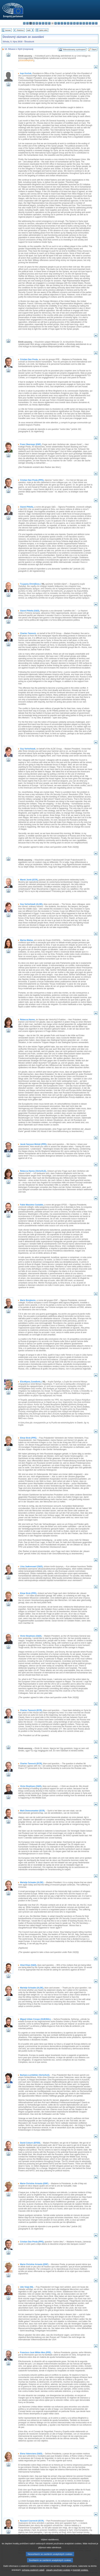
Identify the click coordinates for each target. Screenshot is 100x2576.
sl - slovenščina (90, 23)
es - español (27, 23)
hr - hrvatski (55, 23)
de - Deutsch (37, 23)
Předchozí (20, 30)
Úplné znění (43, 30)
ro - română (84, 23)
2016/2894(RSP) (26, 60)
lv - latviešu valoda (62, 23)
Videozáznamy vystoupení (74, 49)
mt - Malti (71, 23)
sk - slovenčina (87, 23)
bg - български (24, 23)
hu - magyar (68, 23)
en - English (46, 23)
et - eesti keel (40, 23)
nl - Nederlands (74, 23)
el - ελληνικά (43, 23)
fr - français (49, 23)
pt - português (80, 23)
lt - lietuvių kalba (65, 23)
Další (29, 30)
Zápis (94, 49)
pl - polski (77, 23)
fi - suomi (93, 23)
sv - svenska (96, 23)
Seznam (8, 30)
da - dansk (33, 23)
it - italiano (58, 23)
